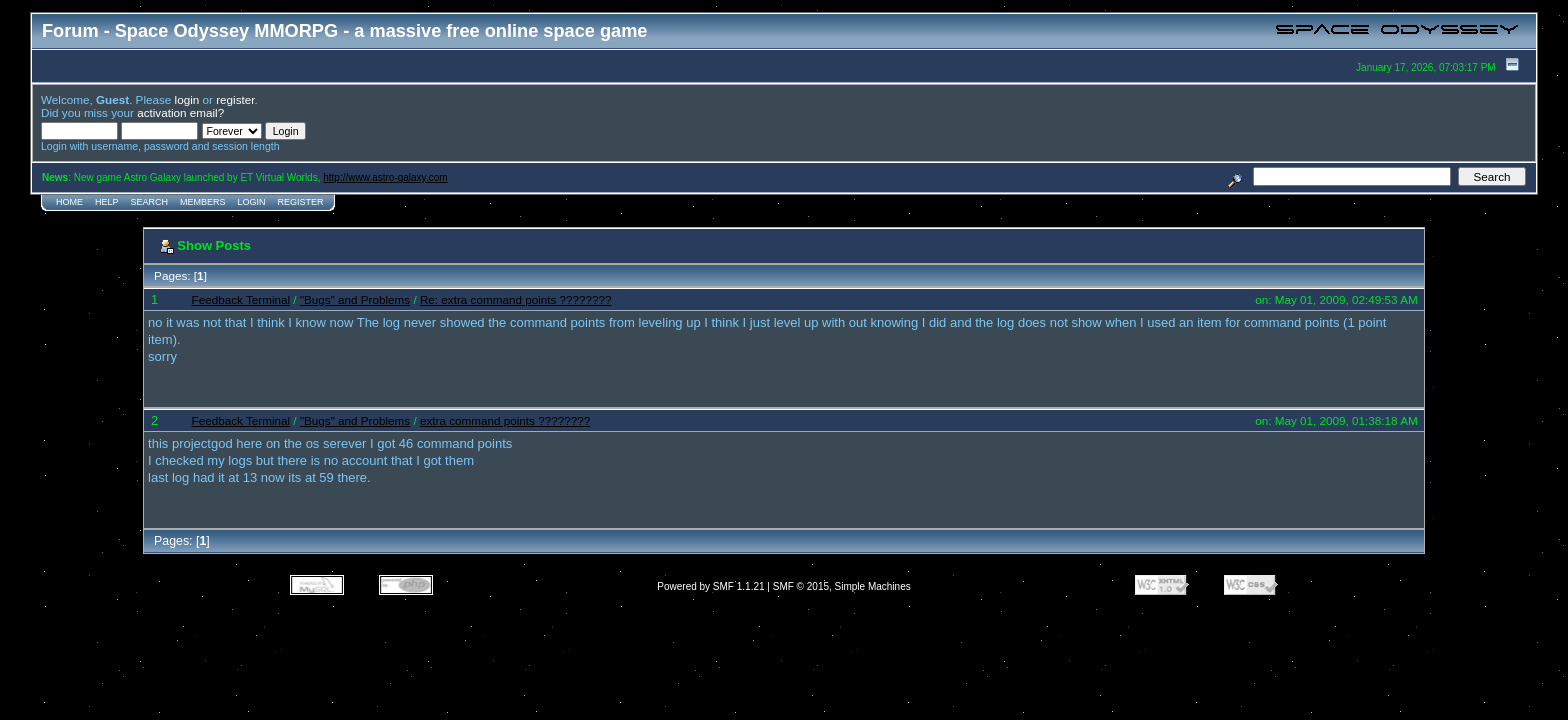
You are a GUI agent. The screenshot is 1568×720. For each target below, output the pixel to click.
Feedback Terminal (241, 299)
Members (203, 202)
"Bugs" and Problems (355, 299)
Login (252, 202)
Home (69, 202)
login (187, 99)
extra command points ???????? (505, 420)
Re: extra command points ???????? (516, 299)
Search (150, 202)
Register (301, 202)
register (235, 99)
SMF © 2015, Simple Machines (842, 586)
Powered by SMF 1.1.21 (710, 586)
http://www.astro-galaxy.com (385, 177)
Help (107, 202)
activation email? (180, 112)
